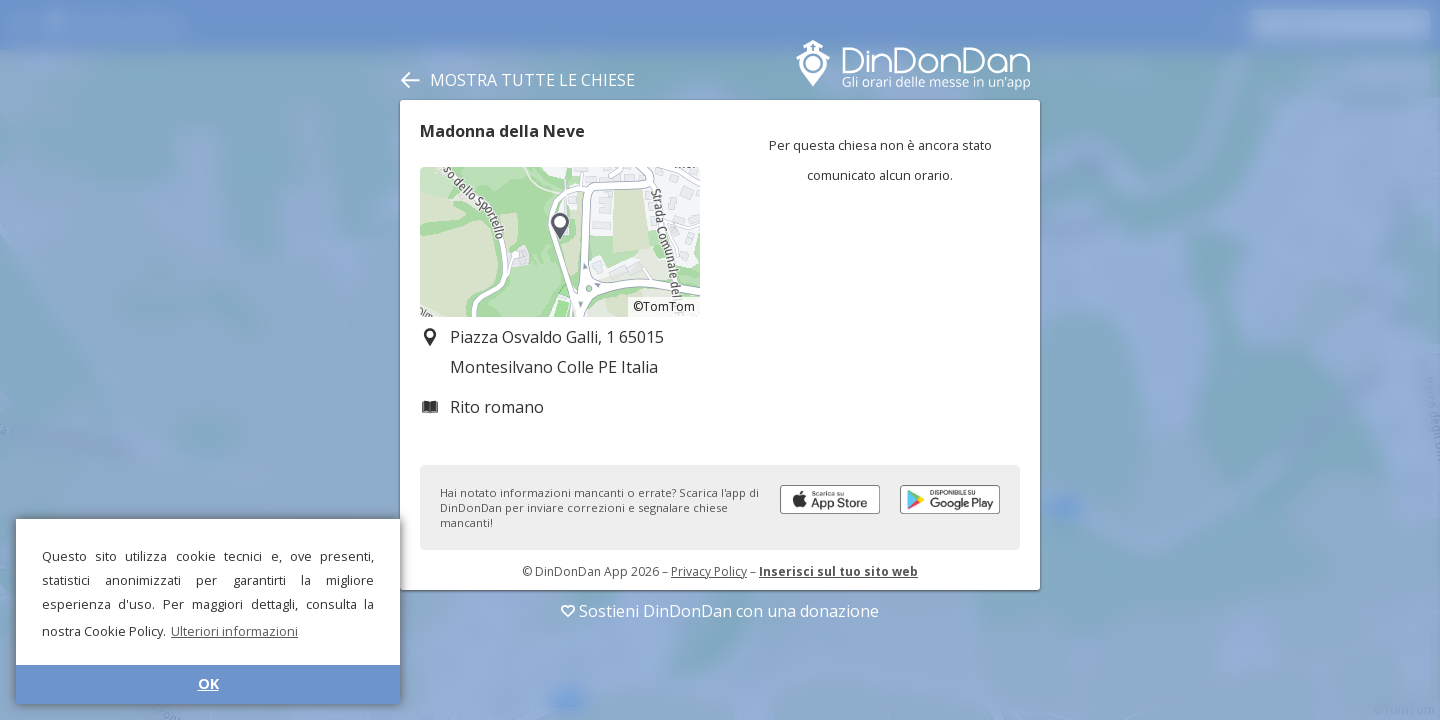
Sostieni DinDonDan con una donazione (720, 611)
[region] (560, 242)
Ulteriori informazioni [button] (234, 631)
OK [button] (208, 683)
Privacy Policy (709, 571)
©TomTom (664, 306)
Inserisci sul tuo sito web (838, 571)
